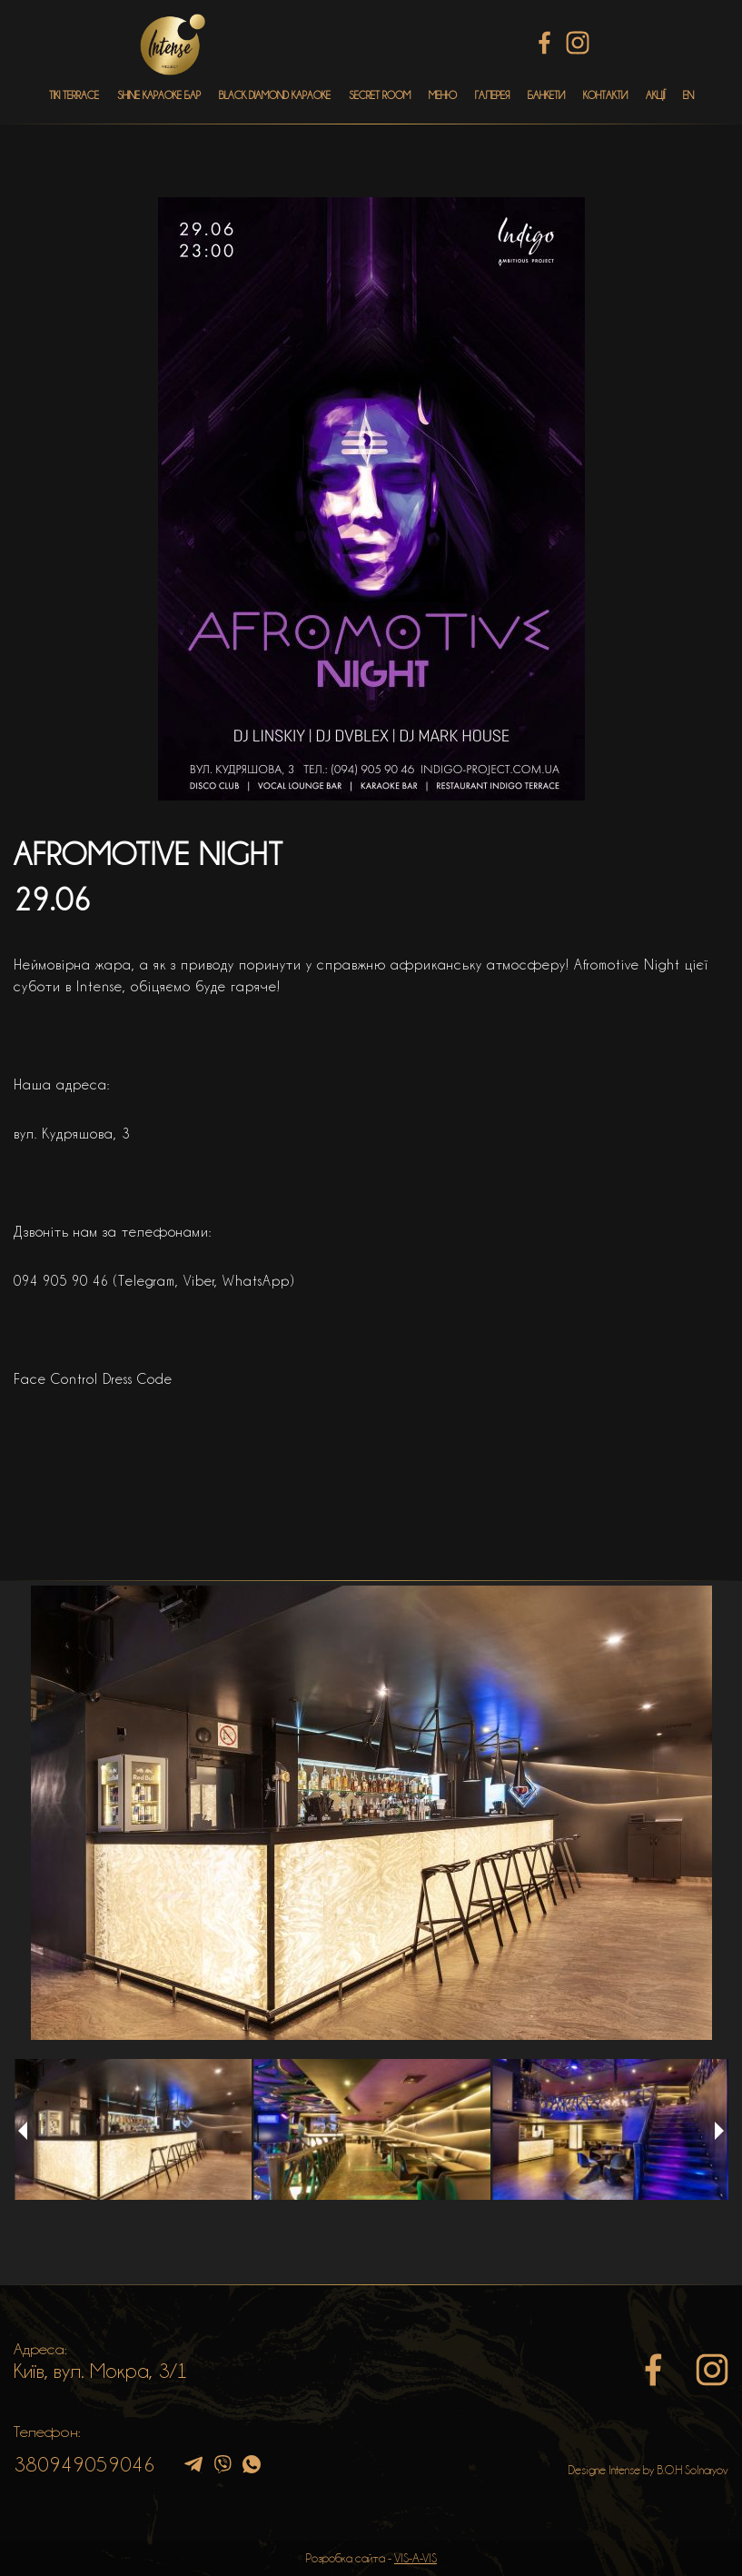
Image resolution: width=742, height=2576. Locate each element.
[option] (371, 1813)
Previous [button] (23, 2130)
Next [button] (719, 2130)
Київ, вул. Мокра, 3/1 (101, 2371)
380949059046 (84, 2464)
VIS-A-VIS (415, 2557)
